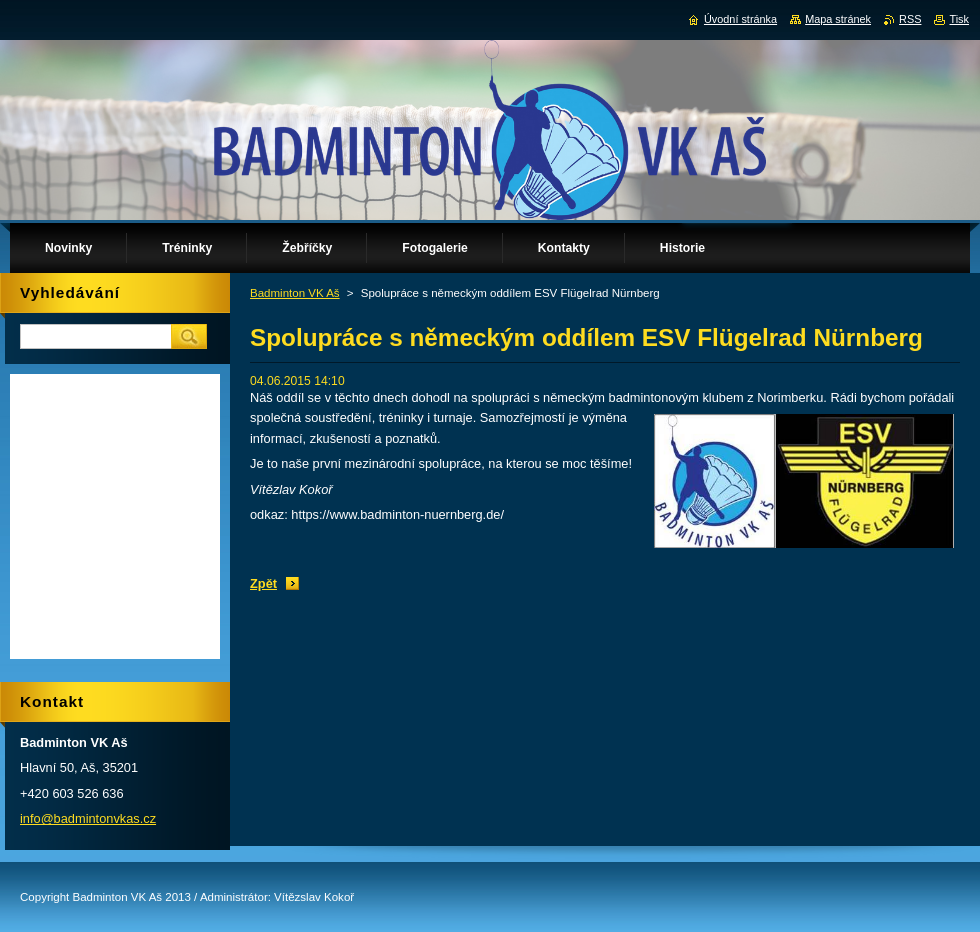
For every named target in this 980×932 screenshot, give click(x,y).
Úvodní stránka (740, 19)
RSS (910, 19)
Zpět (263, 583)
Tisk (959, 19)
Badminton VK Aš (295, 293)
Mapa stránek (838, 19)
